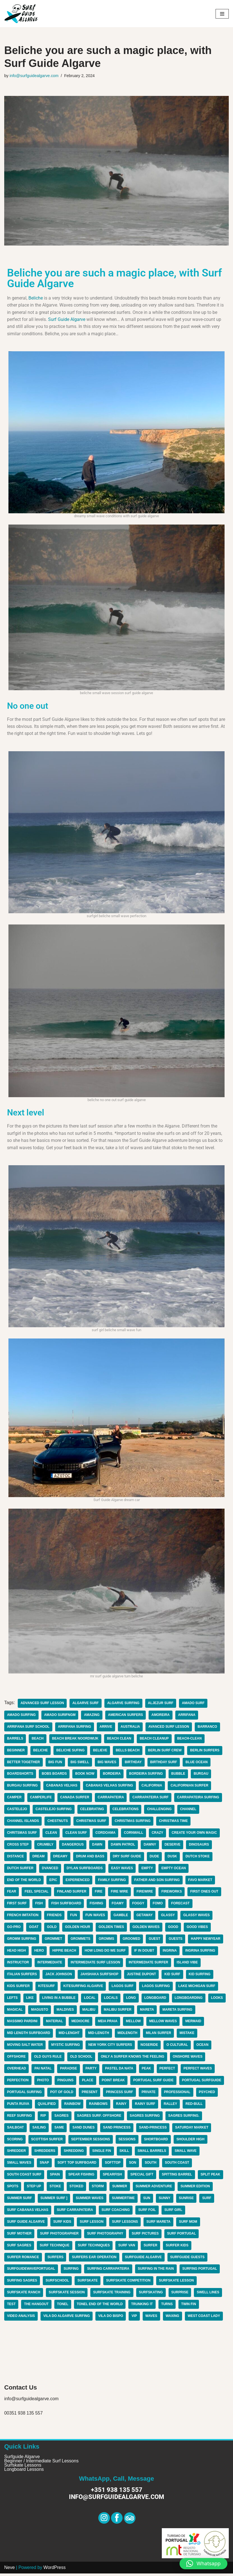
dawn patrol (123, 1846)
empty (148, 1870)
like (30, 2000)
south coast (178, 2165)
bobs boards (54, 1775)
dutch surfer (20, 1870)
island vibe (188, 1964)
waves (152, 2319)
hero (39, 1952)
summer (120, 2189)
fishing (97, 1905)
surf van (127, 2248)
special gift (142, 2177)
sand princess (117, 2130)
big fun (55, 1763)
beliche (40, 1752)
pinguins (66, 2082)
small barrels (152, 2153)
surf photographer (59, 2236)
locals (111, 2000)
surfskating (152, 2295)
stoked (77, 2189)
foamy (118, 1905)
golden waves (146, 1929)
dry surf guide (127, 1858)
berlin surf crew (166, 1752)
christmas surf (92, 1822)
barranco (209, 1728)
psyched (208, 2094)
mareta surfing (199, 2011)
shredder (16, 2153)
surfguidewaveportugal (31, 2271)
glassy (169, 1917)
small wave (187, 2153)
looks (13, 2011)
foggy (139, 1905)
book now (85, 1775)
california (152, 1787)
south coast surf (24, 2177)
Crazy (158, 1834)
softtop (113, 2165)
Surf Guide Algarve (67, 319)
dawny (151, 1846)
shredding (74, 2153)
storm (98, 2189)
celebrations (126, 1811)
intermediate (49, 1964)
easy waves (123, 1870)
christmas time (174, 1822)
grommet (54, 1941)
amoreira (162, 1716)
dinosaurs (200, 1846)
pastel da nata (120, 2071)
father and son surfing (158, 1882)
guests (176, 1941)
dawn (98, 1846)
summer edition (196, 2189)
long (132, 2000)
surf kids (62, 2224)
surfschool (58, 2283)
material (54, 2023)
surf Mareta (159, 2224)
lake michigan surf (198, 1988)
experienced (78, 1882)
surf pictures (146, 2236)
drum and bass (90, 1858)
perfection (18, 2082)
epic (53, 1882)
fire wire (120, 1893)
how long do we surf (105, 1952)
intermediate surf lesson (96, 1964)
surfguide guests (188, 2260)
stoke (55, 2189)
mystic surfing (65, 2047)
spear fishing (82, 2177)
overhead (16, 2071)
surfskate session (67, 2295)
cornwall (134, 1834)
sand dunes (84, 2130)
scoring (15, 2141)
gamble (121, 1917)
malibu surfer (139, 2011)
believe (100, 1752)
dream (38, 1858)
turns (168, 2307)
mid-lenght (69, 2035)
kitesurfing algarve (84, 1988)
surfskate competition (129, 2283)
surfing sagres (22, 2283)
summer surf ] (54, 2200)
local (90, 2000)
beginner (16, 1752)
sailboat (15, 2130)
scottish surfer (47, 2141)
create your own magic (195, 1834)
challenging (160, 1811)
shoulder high (192, 2141)
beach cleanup (155, 1740)
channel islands (23, 1822)
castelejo (17, 1811)
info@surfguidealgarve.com (34, 75)
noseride (150, 2047)
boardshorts (20, 1775)
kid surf (173, 1976)
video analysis (21, 2319)
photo (43, 2082)
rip (43, 2118)
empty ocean (174, 1870)
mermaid (195, 2023)
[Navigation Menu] (222, 14)
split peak (212, 2177)
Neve (9, 2570)
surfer (151, 2248)
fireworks (172, 1893)
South (151, 2165)
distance (15, 1858)
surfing (71, 2271)
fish (39, 1905)
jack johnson (59, 1976)
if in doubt (145, 1952)
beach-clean (190, 1740)
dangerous (73, 1846)
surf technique (55, 2248)
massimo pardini (22, 2023)
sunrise (187, 2200)
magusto (60, 2011)
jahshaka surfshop (100, 1976)
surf (208, 2200)
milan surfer (159, 2035)
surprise (181, 2295)
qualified (47, 2106)
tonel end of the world (100, 2307)
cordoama (106, 1834)
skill (125, 2153)
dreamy (60, 1858)
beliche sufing (71, 1752)
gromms (107, 1941)
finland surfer (72, 1893)
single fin (102, 2153)
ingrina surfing (201, 1952)
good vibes (198, 1929)
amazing (92, 1716)
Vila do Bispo (111, 2319)
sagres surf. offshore (99, 2118)
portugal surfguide (203, 2082)
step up (34, 2189)
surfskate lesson (177, 2283)
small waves (19, 2165)
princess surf (120, 2094)
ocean (204, 2047)
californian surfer (191, 1787)
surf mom (189, 2224)
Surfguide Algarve (22, 2459)
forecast (181, 1905)
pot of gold (62, 2094)
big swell (80, 1763)
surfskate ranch (24, 2295)
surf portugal (182, 2236)
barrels (15, 1740)
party (91, 2071)
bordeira (113, 1775)
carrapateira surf (151, 1799)
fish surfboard (66, 1905)
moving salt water (25, 2047)
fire (99, 1893)
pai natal (43, 2071)
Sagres (62, 2118)
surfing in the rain (157, 2271)
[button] (203, 2563)
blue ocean (198, 1763)
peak (147, 2071)
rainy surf (146, 2106)
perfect (168, 2071)
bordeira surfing (147, 1775)
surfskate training (112, 2295)
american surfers (126, 1716)
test (11, 2307)
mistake (188, 2035)
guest (155, 1941)
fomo (159, 1905)
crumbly (45, 1846)
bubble (179, 1775)
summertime (124, 2200)
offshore (16, 2059)
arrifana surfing (75, 1728)
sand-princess (154, 2130)
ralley (171, 2106)
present (90, 2094)
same (59, 2130)
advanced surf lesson (42, 1704)
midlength (128, 2035)
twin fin (189, 2307)
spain (55, 2177)
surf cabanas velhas (28, 2212)
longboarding (190, 2000)
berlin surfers (206, 1752)
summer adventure (154, 2189)
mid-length (99, 2035)
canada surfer (75, 1799)
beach (38, 1740)
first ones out (205, 1893)
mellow (134, 2023)
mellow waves (164, 2023)
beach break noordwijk (75, 1740)
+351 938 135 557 (116, 2492)
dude (155, 1858)
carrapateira (111, 1799)
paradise (68, 2071)
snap (44, 2165)
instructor (18, 1964)
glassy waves (197, 1917)
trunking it (143, 2307)
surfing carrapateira (109, 2271)
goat (34, 1929)
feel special (37, 1893)
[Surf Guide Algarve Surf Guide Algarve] (21, 13)
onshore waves (189, 2059)
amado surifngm (60, 1716)
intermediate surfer (149, 1964)
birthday (134, 1763)
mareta (168, 2011)
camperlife (41, 1799)
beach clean (119, 1740)
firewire (145, 1893)
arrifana (188, 1716)
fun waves (96, 1917)
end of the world (24, 1882)
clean (51, 1834)
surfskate (88, 2283)
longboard (156, 2000)
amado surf (194, 1704)
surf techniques (94, 2248)
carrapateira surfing (199, 1799)
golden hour (78, 1929)
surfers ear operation (94, 2260)
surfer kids (178, 2248)
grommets (81, 1941)
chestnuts (58, 1822)
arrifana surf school (28, 1728)
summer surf (19, 2200)
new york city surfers (111, 2047)
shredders (44, 2153)
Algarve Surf (86, 1704)
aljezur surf (161, 1704)
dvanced (50, 1870)
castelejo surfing (54, 1811)
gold (52, 1929)
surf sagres (19, 2248)
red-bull (195, 2106)
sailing (39, 2130)
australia (131, 1728)
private (149, 2094)
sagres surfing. (185, 2118)
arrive (106, 1728)
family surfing (112, 1882)
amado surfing (21, 1716)
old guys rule (48, 2059)
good (174, 1929)
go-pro (14, 1929)
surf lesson (92, 2224)
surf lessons (126, 2224)
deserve (173, 1846)
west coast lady (205, 2319)
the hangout (36, 2307)
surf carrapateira (75, 2212)
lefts (12, 2000)
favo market (201, 1882)
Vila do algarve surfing (67, 2319)
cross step (18, 1846)
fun (74, 1917)
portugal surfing (24, 2094)
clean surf (77, 1834)
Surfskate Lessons (22, 2467)
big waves (107, 1763)
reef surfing (19, 2118)
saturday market (193, 2130)
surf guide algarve (26, 2224)
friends (54, 1917)
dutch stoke (199, 1858)
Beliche (36, 298)
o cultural (178, 2047)
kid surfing (201, 1976)
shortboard (157, 2141)
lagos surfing (157, 1988)
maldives (86, 2011)
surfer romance (23, 2260)
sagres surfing (146, 2118)
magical (35, 2011)
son (133, 2165)
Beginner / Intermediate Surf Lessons (41, 2463)
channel (189, 1811)
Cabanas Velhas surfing (110, 1787)
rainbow (72, 2106)
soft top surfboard (77, 2165)
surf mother (19, 2236)
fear (11, 1893)
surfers (56, 2260)
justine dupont (142, 1976)
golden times (112, 1929)
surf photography (106, 2236)
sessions (127, 2141)
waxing (173, 2319)
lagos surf (123, 1988)
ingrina (171, 1952)
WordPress (54, 2570)
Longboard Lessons (24, 2471)
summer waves (90, 2200)
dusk (173, 1858)
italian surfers (22, 1976)
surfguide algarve (144, 2260)
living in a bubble (59, 2000)
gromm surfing (22, 1941)
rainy (122, 2106)
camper (14, 1799)
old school (81, 2059)
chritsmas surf (22, 1834)
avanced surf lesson (170, 1728)
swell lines (209, 2295)
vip (135, 2319)
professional (178, 2094)
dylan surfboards (85, 1870)
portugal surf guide (154, 2082)
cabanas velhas (62, 1787)
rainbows (98, 2106)
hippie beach (65, 1952)
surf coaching (116, 2212)
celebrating (92, 1811)
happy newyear (207, 1941)
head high (16, 1952)
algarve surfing (124, 1704)
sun (147, 2200)
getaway (145, 1917)
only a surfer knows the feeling (133, 2059)
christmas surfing (133, 1822)
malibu (109, 2011)
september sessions (91, 2141)
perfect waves (199, 2071)
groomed (132, 1941)
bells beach (128, 1752)
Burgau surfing (22, 1787)
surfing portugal (201, 2271)
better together (23, 1763)
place (88, 2082)
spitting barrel (178, 2177)
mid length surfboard (29, 2035)
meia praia (108, 2023)
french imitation (23, 1917)
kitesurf (46, 1988)
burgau (202, 1775)
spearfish (113, 2177)
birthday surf (164, 1763)
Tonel (63, 2307)
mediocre (81, 2023)
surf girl (174, 2212)
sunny (165, 2200)
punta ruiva (18, 2106)
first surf (17, 1905)
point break (114, 2082)
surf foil (148, 2212)
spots (13, 2189)
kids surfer (18, 1988)
